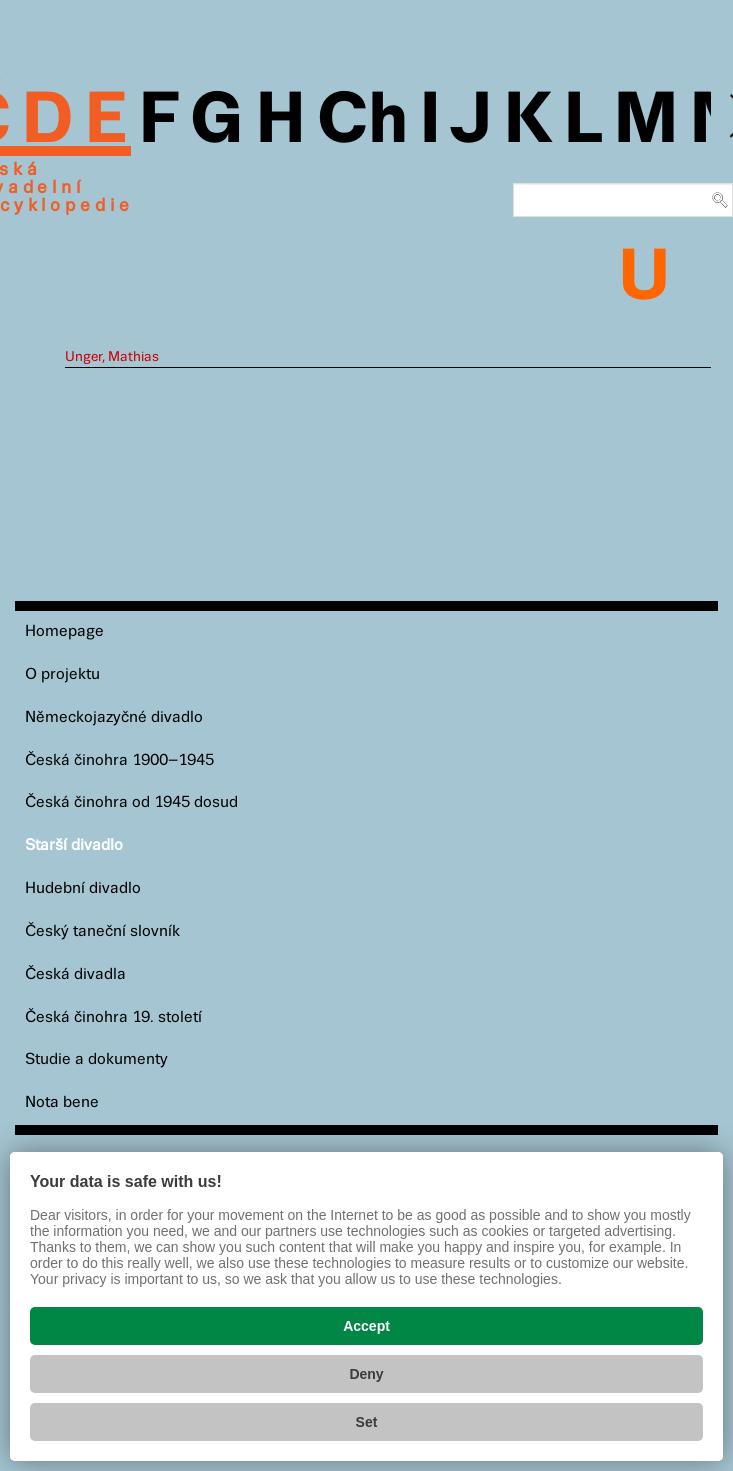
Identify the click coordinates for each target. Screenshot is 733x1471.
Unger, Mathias (112, 357)
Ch (362, 122)
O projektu (62, 674)
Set (367, 1422)
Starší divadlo (74, 845)
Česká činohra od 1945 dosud (131, 802)
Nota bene (62, 1102)
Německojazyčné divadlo (114, 717)
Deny (366, 1374)
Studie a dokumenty (96, 1059)
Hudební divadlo (83, 888)
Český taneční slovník (102, 931)
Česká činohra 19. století (113, 1017)
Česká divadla (75, 974)
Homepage (64, 631)
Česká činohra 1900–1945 (119, 760)
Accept (366, 1326)
